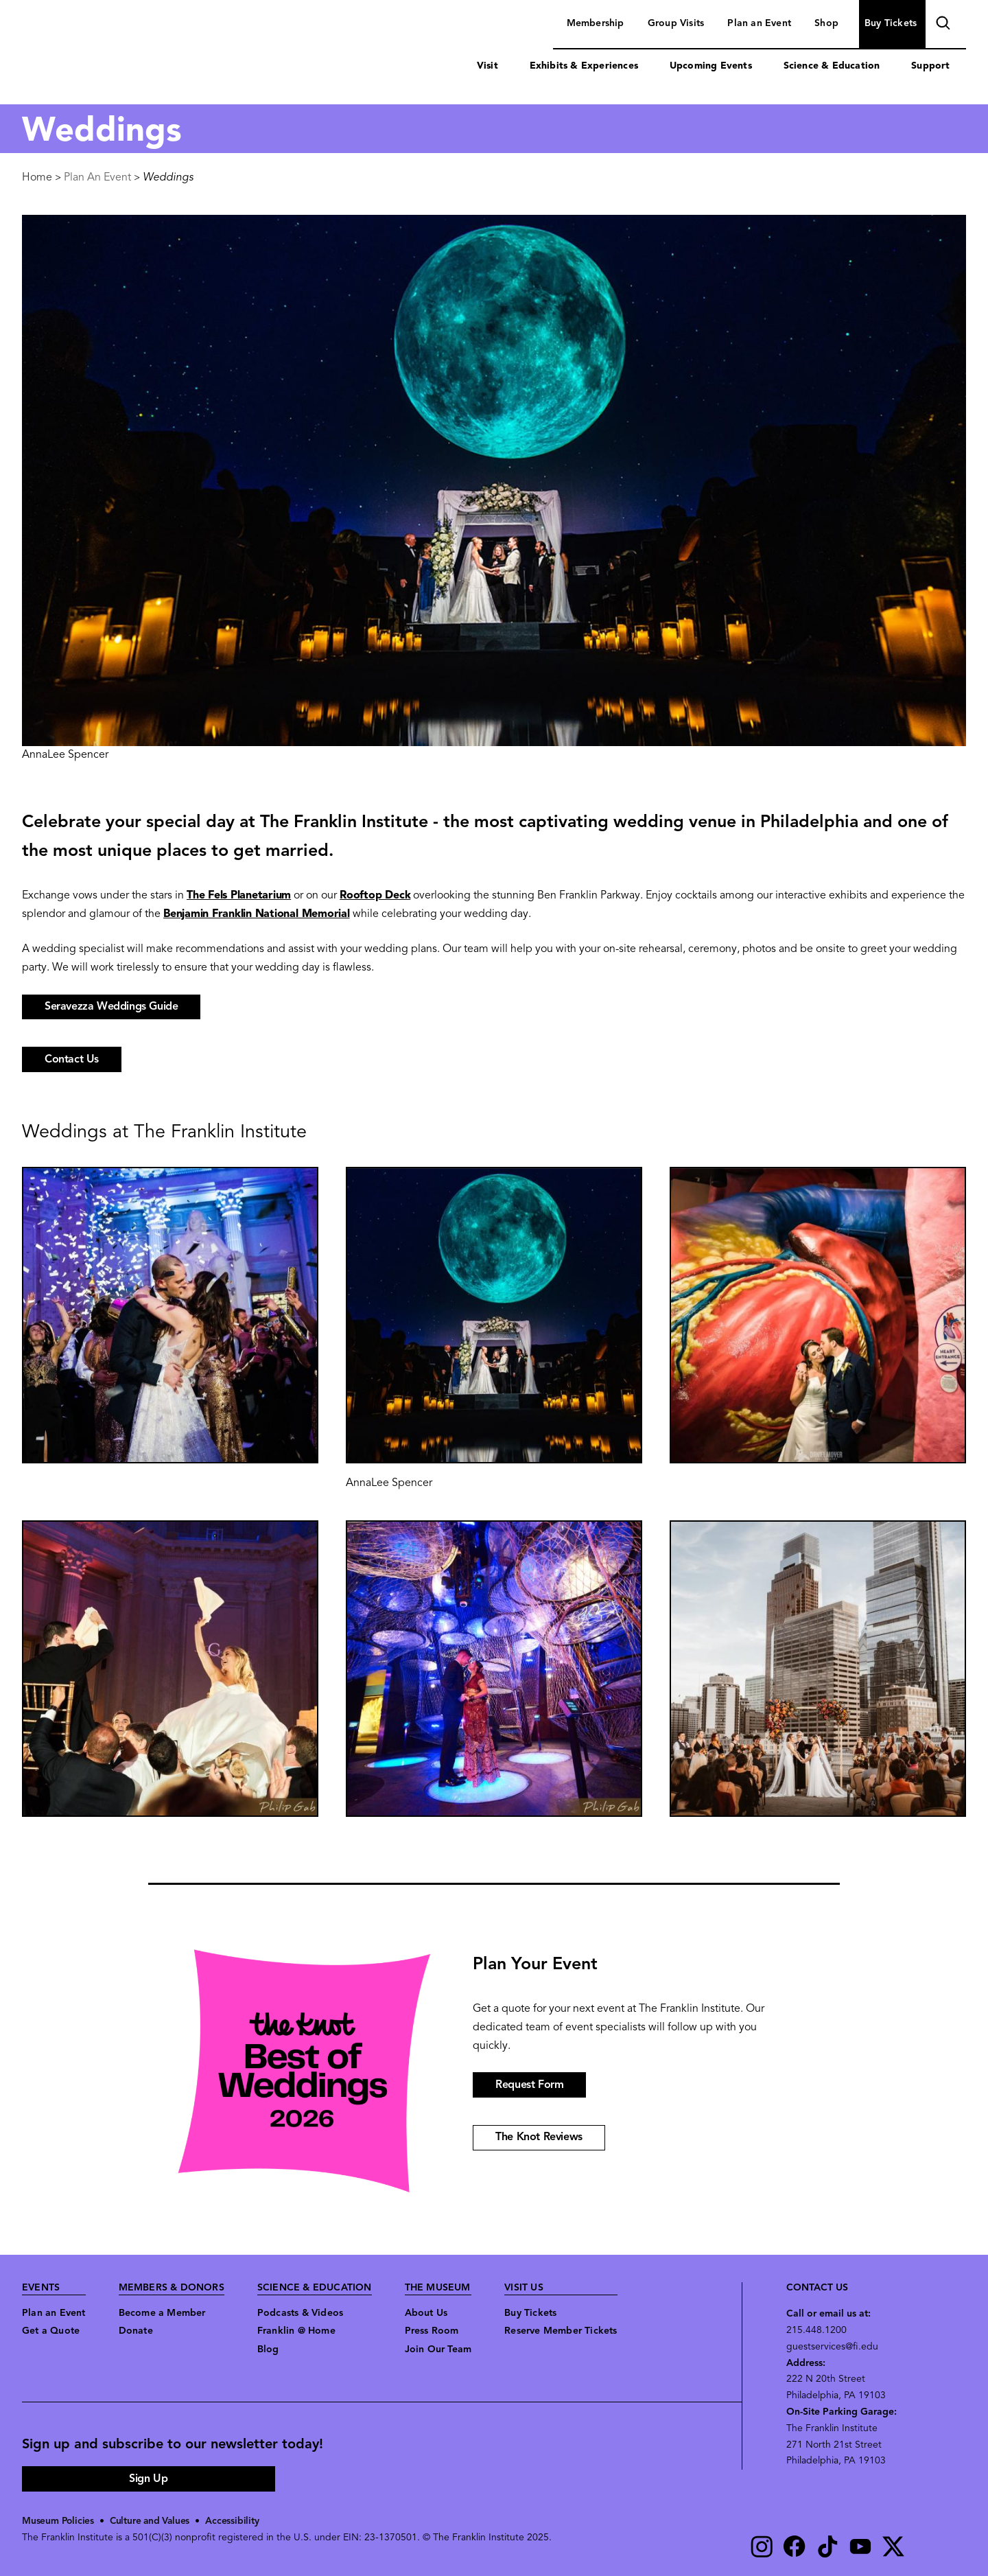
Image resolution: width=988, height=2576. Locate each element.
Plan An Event (97, 177)
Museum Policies (58, 2521)
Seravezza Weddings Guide (111, 1006)
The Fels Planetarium (239, 895)
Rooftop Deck (375, 895)
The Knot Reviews (539, 2137)
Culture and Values (152, 2521)
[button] (170, 1315)
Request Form (529, 2085)
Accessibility (235, 2521)
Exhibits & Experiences (584, 66)
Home (37, 177)
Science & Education (832, 66)
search (941, 25)
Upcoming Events (711, 66)
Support (930, 66)
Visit (487, 66)
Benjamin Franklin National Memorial (256, 914)
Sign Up (148, 2479)
